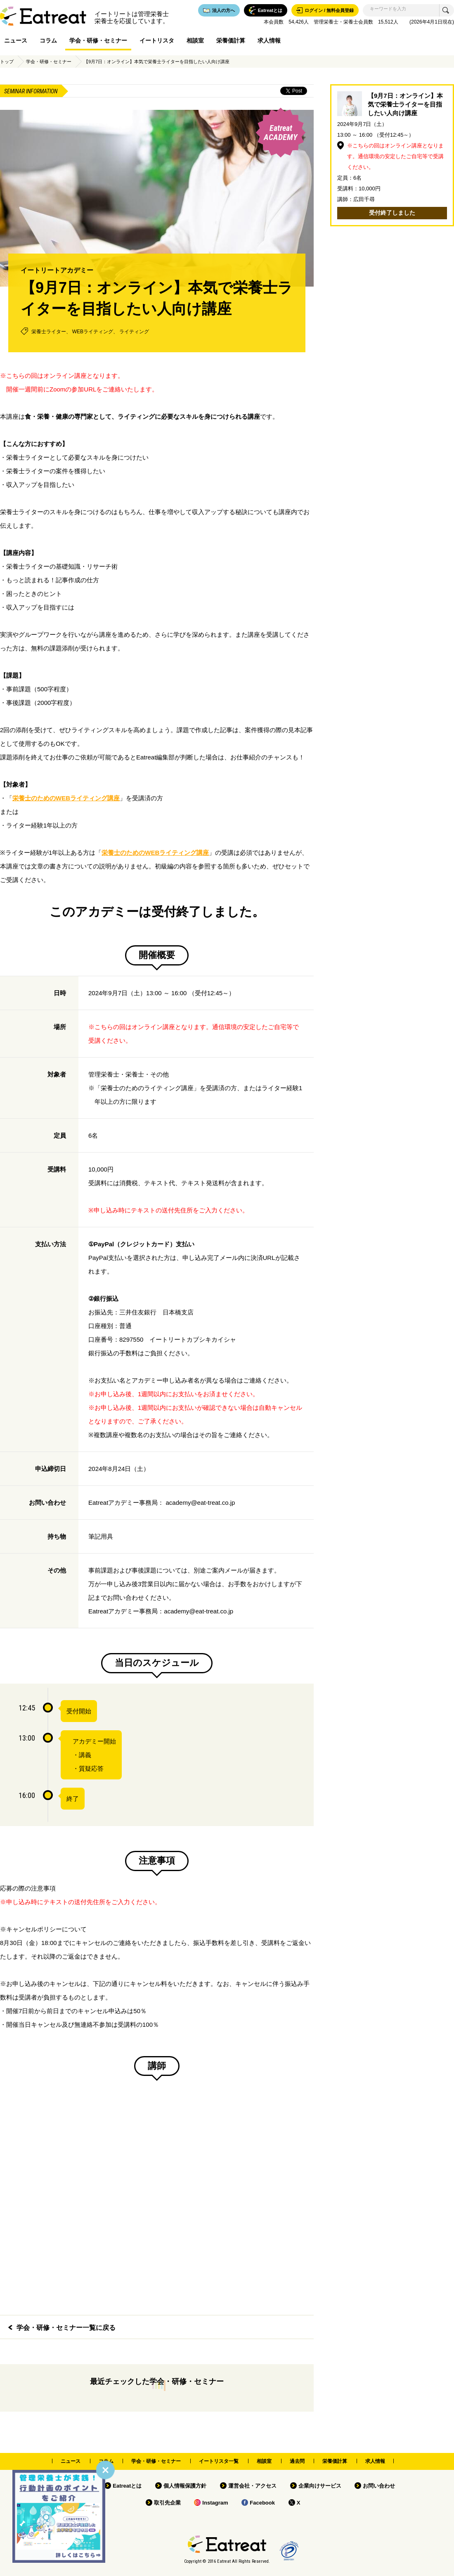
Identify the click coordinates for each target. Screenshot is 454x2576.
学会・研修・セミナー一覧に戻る (66, 2327)
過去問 (297, 2461)
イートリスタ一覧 (219, 2461)
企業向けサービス (319, 2486)
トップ (7, 61)
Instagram (215, 2503)
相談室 (195, 40)
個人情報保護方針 (184, 2486)
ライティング (134, 331)
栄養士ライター (48, 331)
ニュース (15, 40)
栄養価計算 (230, 40)
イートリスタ (157, 40)
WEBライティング (92, 331)
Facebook (262, 2503)
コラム (48, 40)
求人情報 (269, 40)
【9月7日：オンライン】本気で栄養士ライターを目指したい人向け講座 (156, 61)
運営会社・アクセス (252, 2486)
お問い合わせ (379, 2486)
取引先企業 (167, 2503)
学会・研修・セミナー (98, 40)
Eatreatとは (127, 2486)
